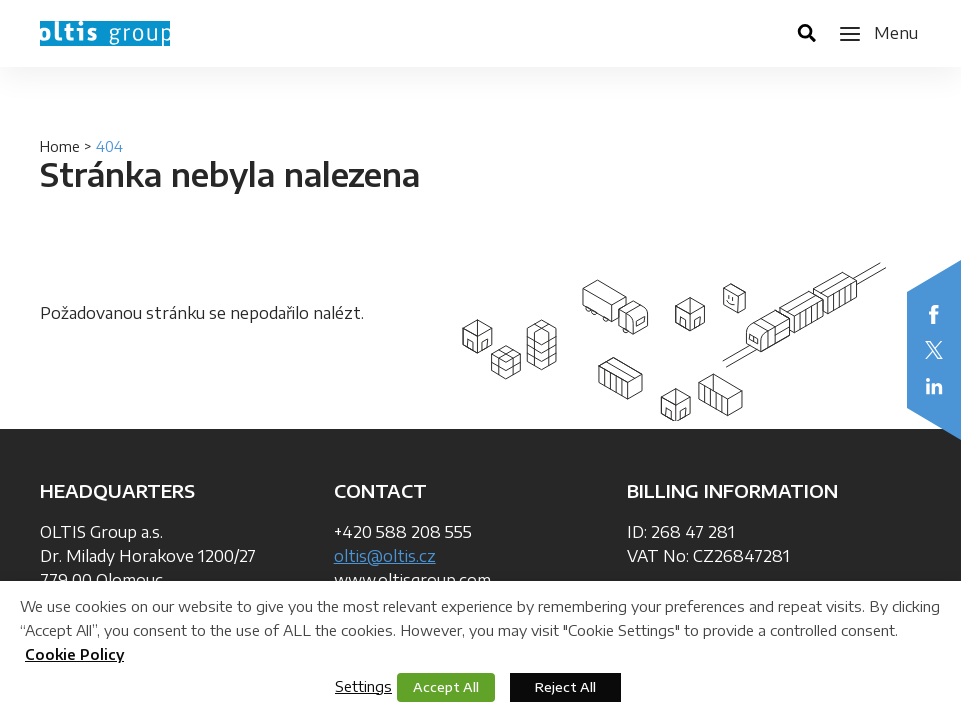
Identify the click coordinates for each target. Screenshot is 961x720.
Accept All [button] (446, 687)
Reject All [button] (565, 687)
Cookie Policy (74, 654)
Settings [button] (363, 686)
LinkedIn (934, 386)
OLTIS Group (105, 33)
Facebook (934, 314)
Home (60, 146)
